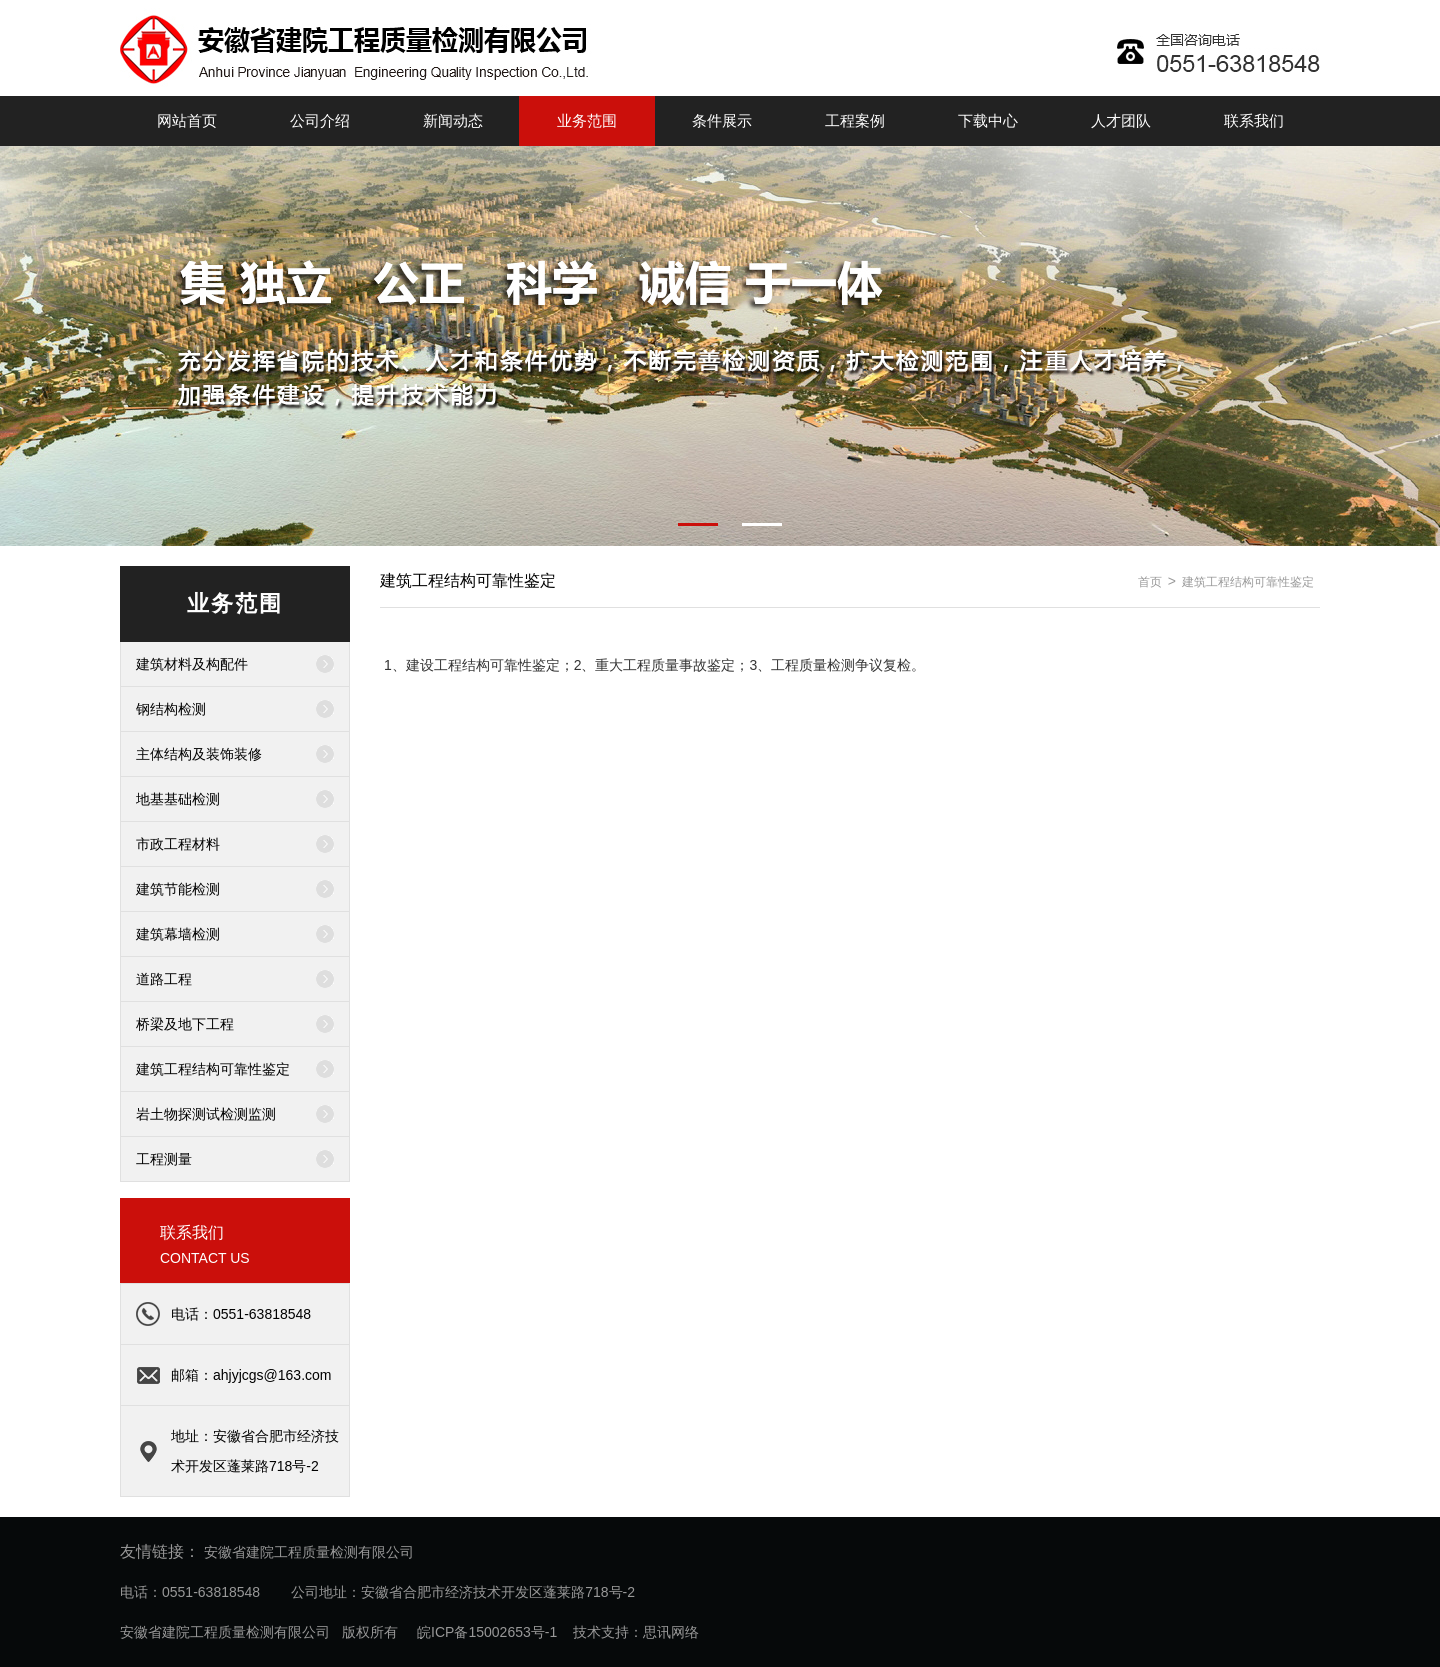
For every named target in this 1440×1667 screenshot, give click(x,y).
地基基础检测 (178, 799)
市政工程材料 (178, 844)
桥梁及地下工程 (185, 1024)
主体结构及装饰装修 (199, 754)
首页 (1150, 582)
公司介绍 (320, 120)
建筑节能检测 (178, 889)
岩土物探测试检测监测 (206, 1114)
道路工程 (164, 979)
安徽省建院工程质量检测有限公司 (309, 1552)
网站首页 (187, 120)
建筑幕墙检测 (178, 934)
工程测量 (164, 1159)
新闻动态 (453, 120)
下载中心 (988, 120)
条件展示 (722, 120)
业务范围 (587, 120)
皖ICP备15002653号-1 (485, 1632)
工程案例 (855, 120)
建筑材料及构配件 (192, 664)
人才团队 (1121, 120)
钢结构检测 (171, 709)
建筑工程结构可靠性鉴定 (213, 1069)
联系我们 (1254, 120)
